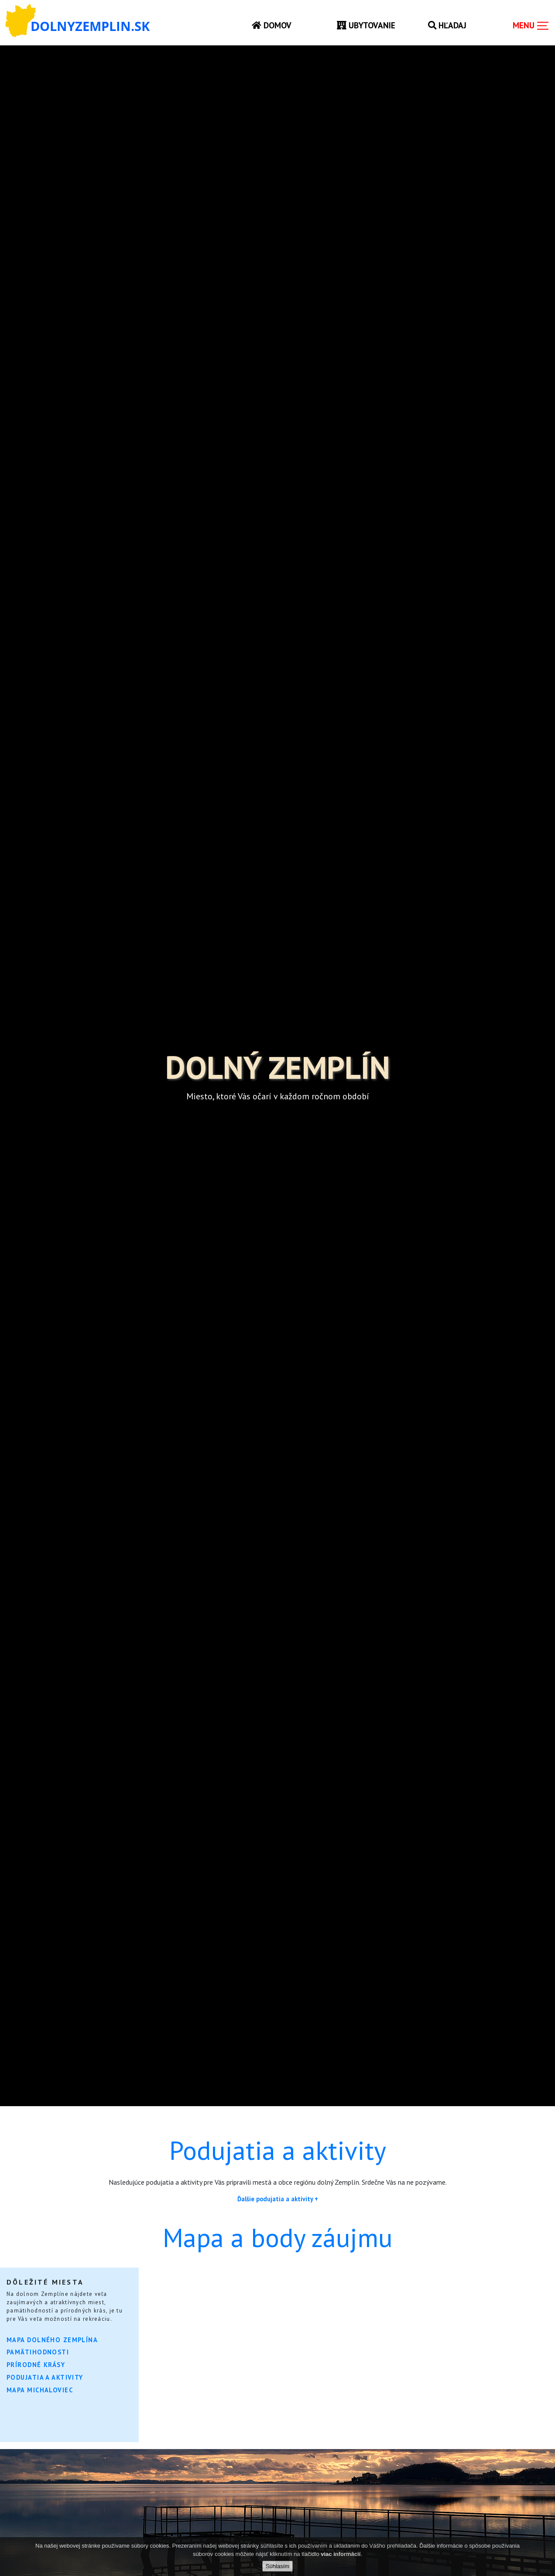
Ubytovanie (366, 25)
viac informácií (340, 2554)
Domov (271, 25)
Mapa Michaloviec (40, 2390)
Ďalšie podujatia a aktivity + (277, 2199)
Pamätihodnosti (38, 2352)
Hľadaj (447, 25)
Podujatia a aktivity (45, 2377)
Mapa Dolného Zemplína (52, 2340)
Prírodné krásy (36, 2364)
